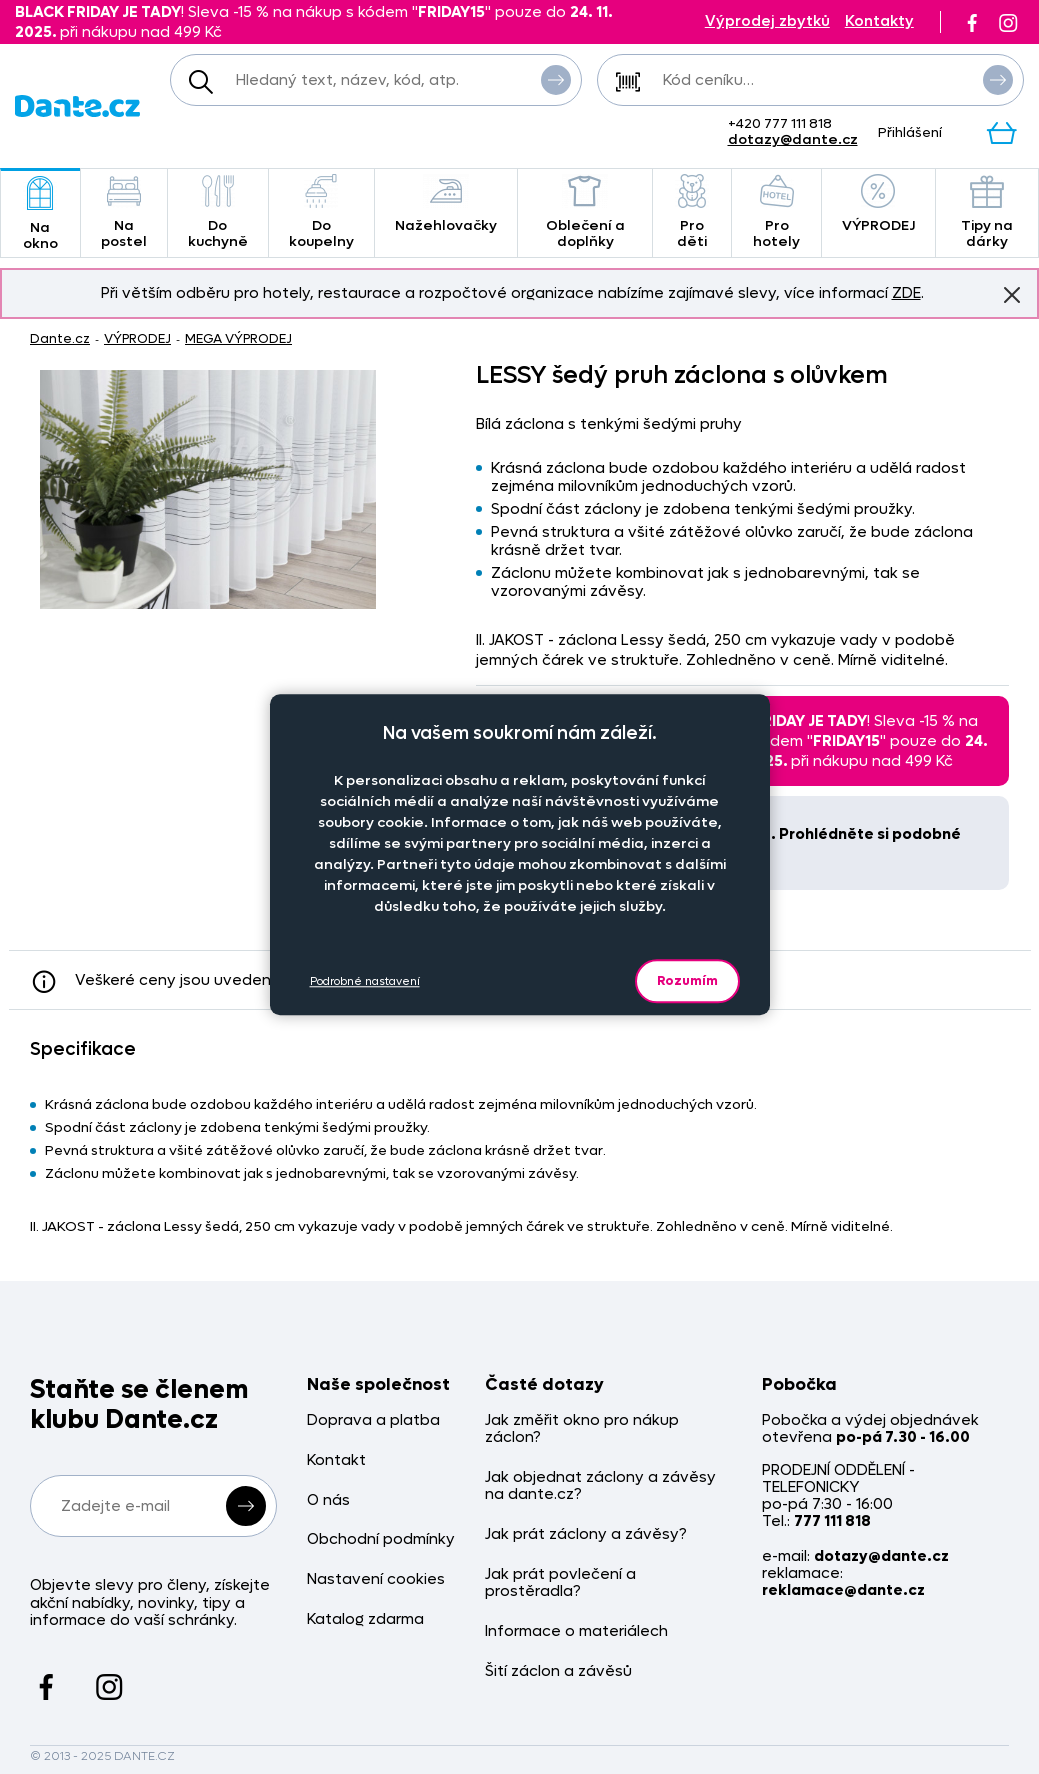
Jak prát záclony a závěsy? (586, 1534)
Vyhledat (556, 79)
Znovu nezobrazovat (1012, 294)
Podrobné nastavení (365, 981)
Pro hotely (776, 212)
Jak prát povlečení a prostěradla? (560, 1583)
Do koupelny (321, 212)
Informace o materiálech (576, 1631)
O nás (328, 1500)
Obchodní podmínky (381, 1539)
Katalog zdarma (365, 1619)
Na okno (40, 214)
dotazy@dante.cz (793, 139)
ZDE (906, 293)
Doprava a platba (373, 1420)
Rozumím (687, 980)
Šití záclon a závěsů (558, 1671)
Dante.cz (60, 338)
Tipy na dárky (987, 212)
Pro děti (692, 212)
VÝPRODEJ (878, 204)
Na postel (124, 212)
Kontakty (879, 21)
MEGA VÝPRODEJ (238, 338)
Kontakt (336, 1460)
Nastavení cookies (376, 1579)
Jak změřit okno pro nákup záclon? (582, 1429)
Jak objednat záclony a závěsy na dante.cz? (600, 1486)
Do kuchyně (218, 212)
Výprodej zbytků (767, 21)
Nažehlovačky (446, 204)
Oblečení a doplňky (585, 212)
